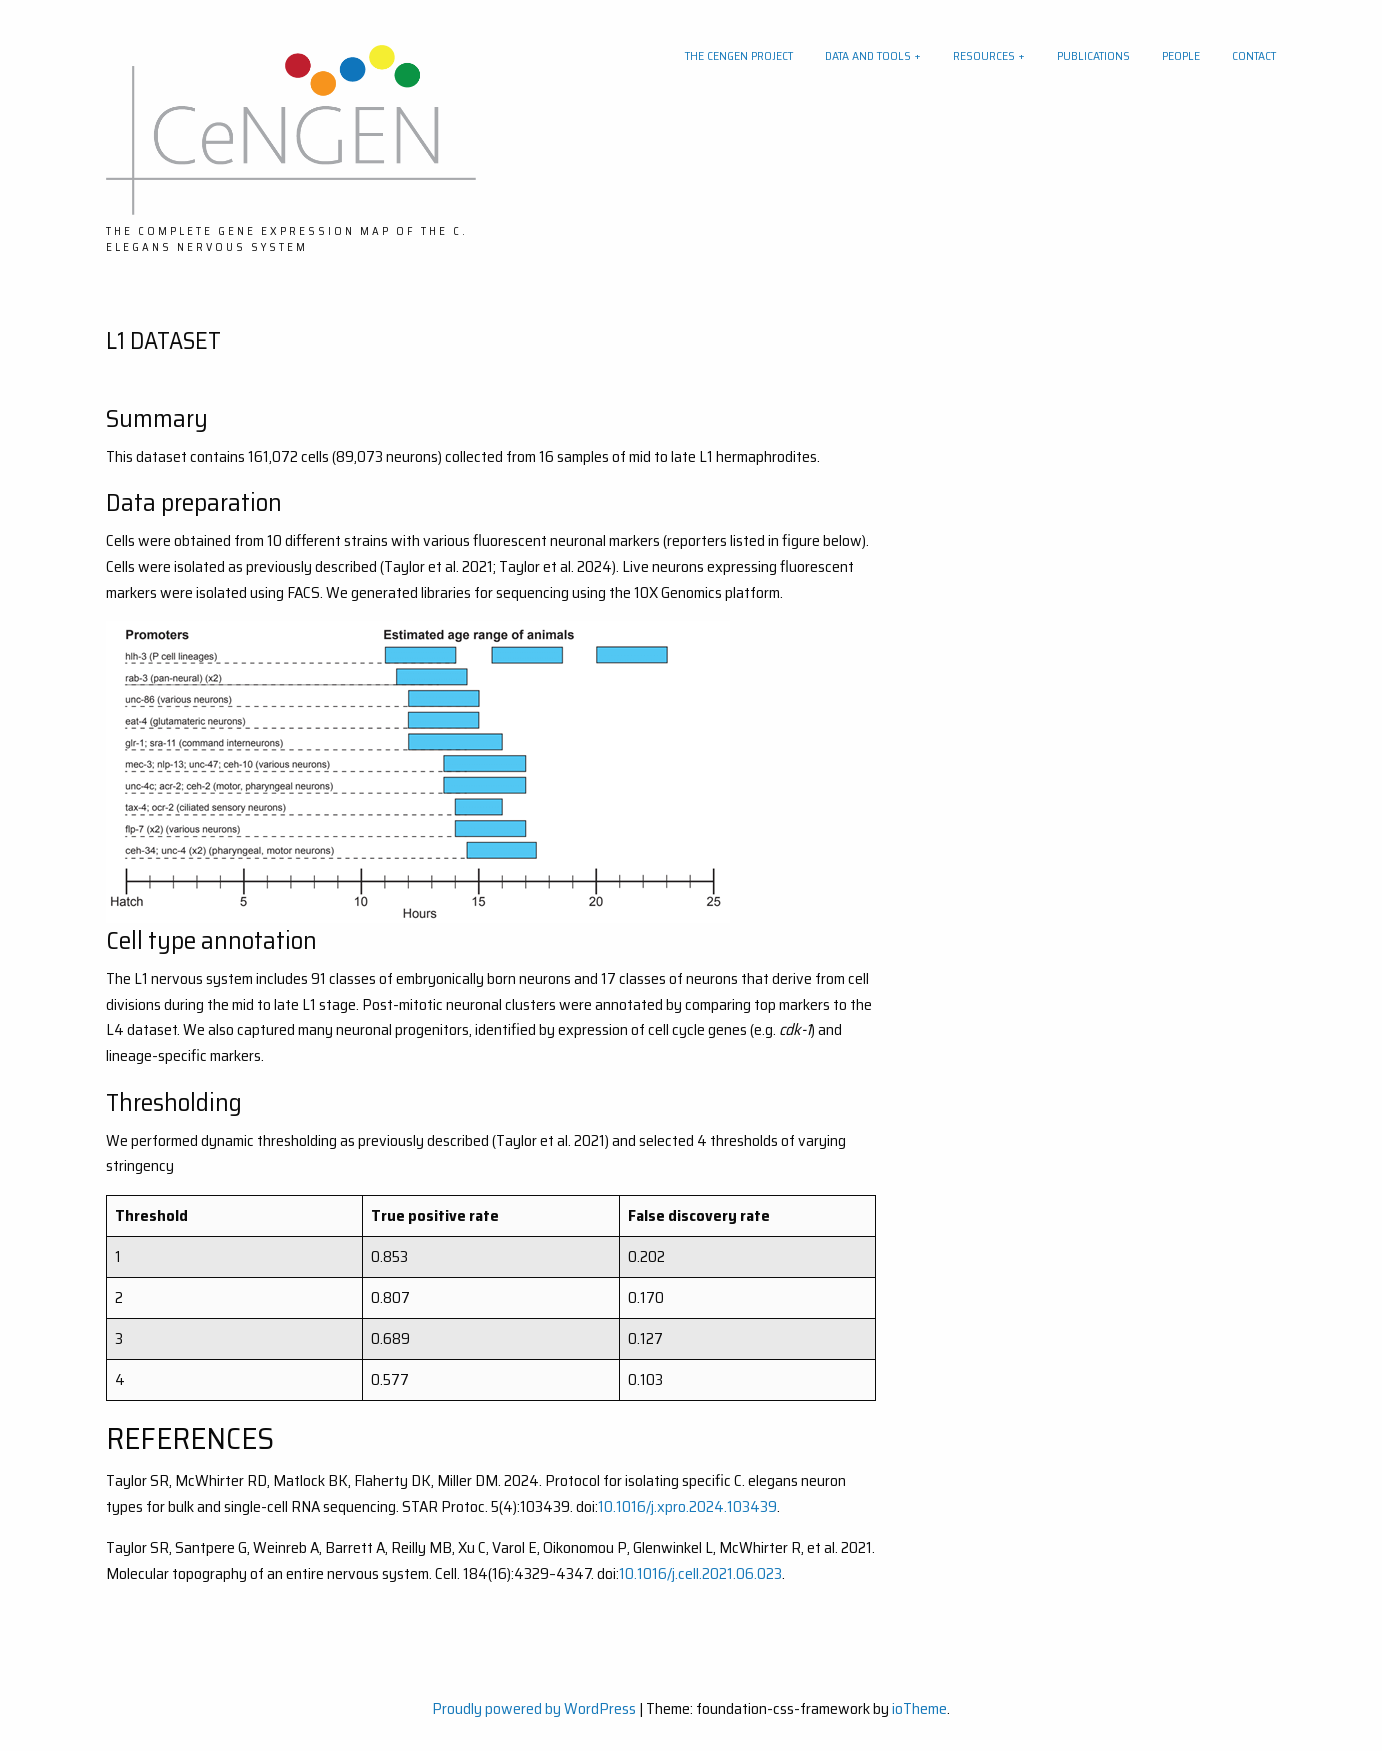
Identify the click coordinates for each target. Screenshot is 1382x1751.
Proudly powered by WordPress (534, 1708)
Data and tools (868, 55)
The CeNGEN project (739, 55)
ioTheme (919, 1708)
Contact (1254, 55)
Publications (1093, 55)
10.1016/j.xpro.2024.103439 (687, 1506)
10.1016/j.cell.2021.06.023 (700, 1573)
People (1181, 55)
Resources (984, 55)
